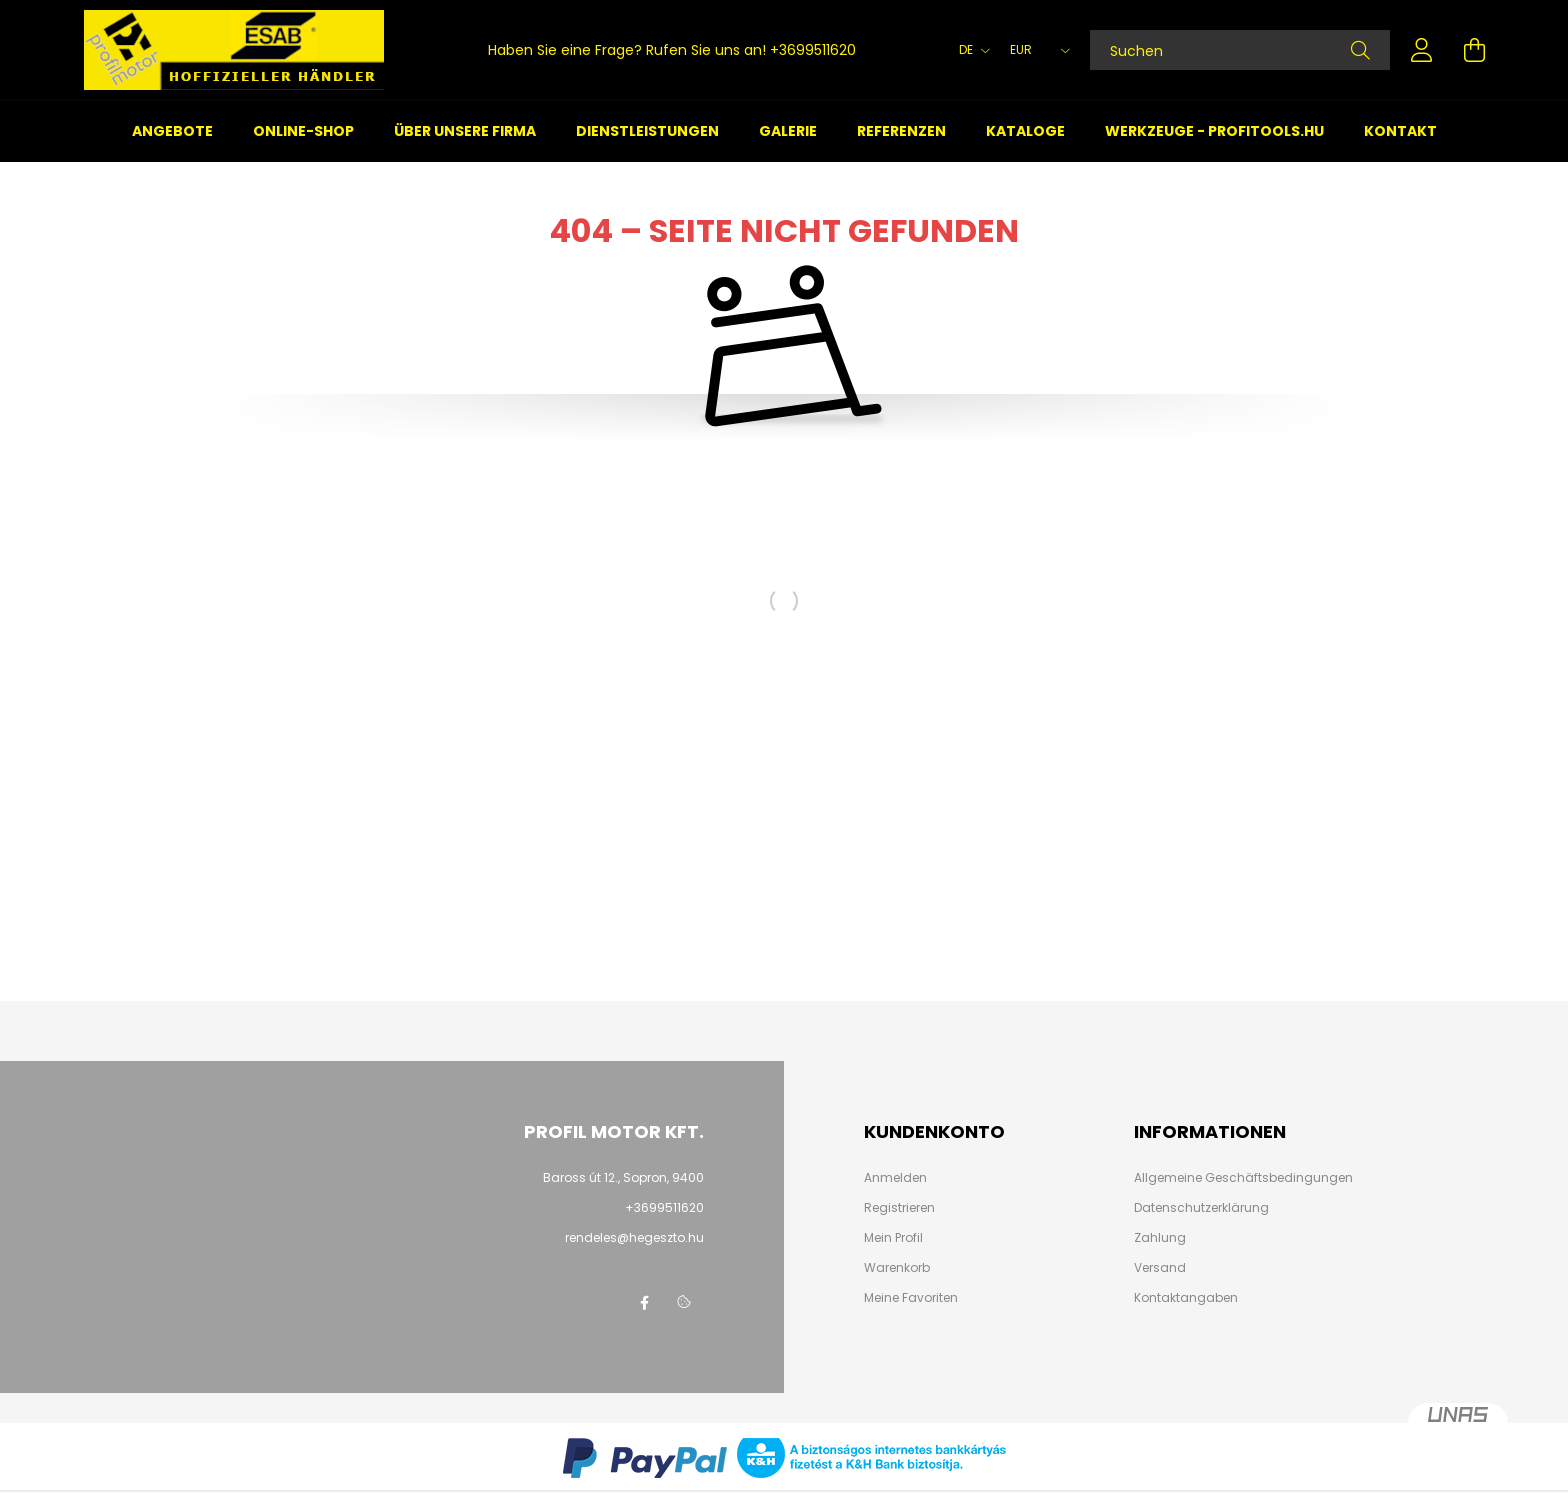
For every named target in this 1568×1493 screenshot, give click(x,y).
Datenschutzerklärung (1201, 1208)
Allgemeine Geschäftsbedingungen (1243, 1178)
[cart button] (1474, 50)
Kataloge (1025, 131)
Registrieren (899, 1208)
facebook (644, 1303)
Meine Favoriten (911, 1298)
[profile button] (1422, 50)
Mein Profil (893, 1238)
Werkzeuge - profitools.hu (1214, 131)
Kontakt (1400, 131)
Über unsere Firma (465, 131)
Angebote (172, 131)
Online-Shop (303, 131)
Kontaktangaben (1186, 1298)
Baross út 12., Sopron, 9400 (623, 1177)
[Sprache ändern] (969, 50)
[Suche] (1360, 50)
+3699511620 (813, 50)
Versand (1160, 1268)
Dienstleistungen (647, 131)
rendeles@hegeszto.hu (634, 1237)
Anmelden (895, 1178)
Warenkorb (897, 1268)
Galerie (788, 131)
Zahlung (1160, 1238)
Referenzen (901, 131)
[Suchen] (1240, 50)
